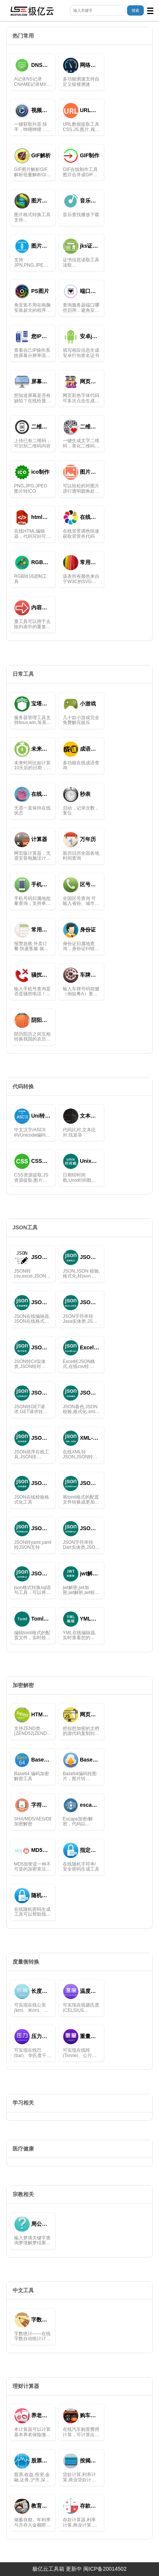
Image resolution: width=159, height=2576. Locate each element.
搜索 (135, 10)
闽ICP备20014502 (105, 2569)
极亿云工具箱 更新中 (57, 2569)
